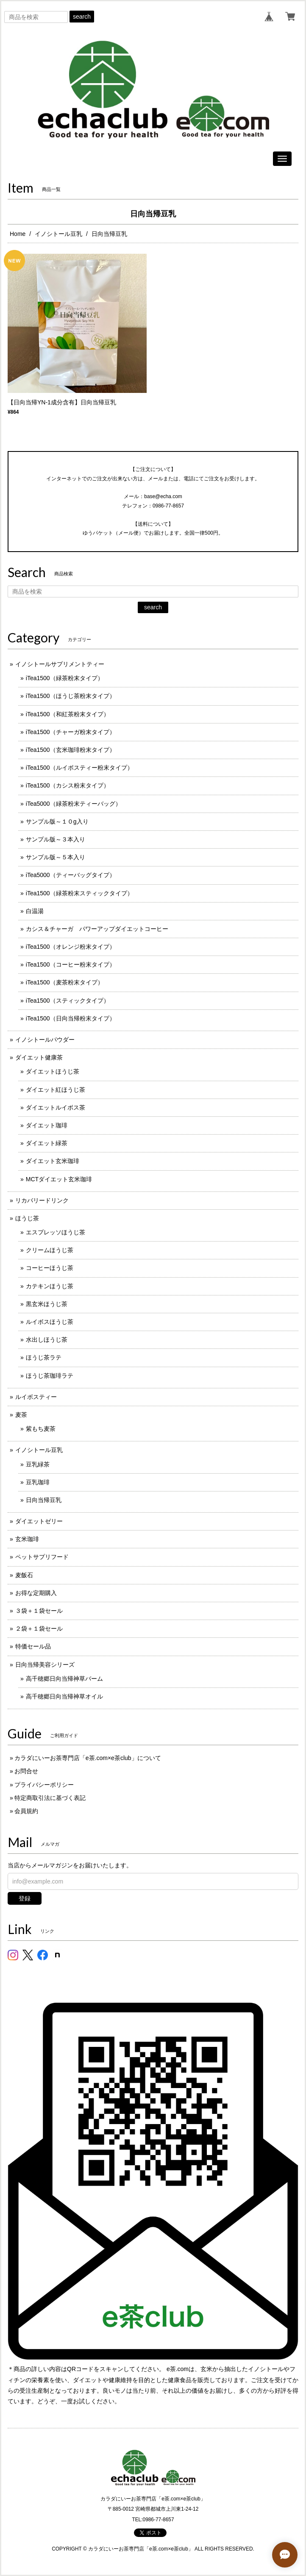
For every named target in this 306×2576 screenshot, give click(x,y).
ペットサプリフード (42, 1556)
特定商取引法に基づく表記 (50, 1797)
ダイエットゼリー (39, 1521)
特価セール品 (33, 1646)
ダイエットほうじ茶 (52, 1071)
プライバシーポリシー (44, 1784)
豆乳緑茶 (38, 1464)
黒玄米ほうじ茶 (46, 1304)
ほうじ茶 (27, 1218)
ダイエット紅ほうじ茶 (55, 1089)
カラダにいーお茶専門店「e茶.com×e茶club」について (87, 1758)
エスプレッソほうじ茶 (55, 1232)
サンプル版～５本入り (55, 857)
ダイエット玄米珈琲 (52, 1161)
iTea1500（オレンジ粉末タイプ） (70, 946)
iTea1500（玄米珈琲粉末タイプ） (70, 749)
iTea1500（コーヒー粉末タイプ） (70, 964)
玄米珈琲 (27, 1539)
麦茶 (21, 1414)
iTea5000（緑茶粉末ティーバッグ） (73, 803)
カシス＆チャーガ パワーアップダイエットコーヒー (97, 928)
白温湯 (35, 911)
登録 (25, 1898)
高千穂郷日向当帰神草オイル (64, 1696)
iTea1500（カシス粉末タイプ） (67, 785)
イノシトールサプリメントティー (59, 664)
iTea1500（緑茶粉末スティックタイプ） (79, 893)
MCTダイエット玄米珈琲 (59, 1179)
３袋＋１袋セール (39, 1610)
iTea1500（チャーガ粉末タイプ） (70, 732)
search (82, 16)
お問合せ (26, 1771)
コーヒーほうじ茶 (49, 1267)
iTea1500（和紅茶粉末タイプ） (67, 714)
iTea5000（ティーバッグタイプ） (70, 875)
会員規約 (26, 1811)
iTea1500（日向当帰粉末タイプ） (70, 1018)
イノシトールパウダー (45, 1039)
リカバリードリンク (42, 1200)
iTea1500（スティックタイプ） (67, 1000)
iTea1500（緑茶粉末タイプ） (64, 678)
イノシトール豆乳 (58, 233)
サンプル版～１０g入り (57, 821)
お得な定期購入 (36, 1592)
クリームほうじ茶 (49, 1250)
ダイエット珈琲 (46, 1125)
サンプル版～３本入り (55, 839)
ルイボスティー (36, 1396)
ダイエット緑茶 (46, 1143)
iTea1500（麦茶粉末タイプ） (64, 982)
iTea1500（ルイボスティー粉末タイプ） (79, 767)
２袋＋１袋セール (39, 1628)
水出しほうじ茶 (46, 1339)
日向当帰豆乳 (43, 1500)
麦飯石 (24, 1575)
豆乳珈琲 (38, 1482)
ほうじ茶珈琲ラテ (49, 1375)
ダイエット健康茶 (39, 1057)
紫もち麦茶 (41, 1428)
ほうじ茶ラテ (43, 1357)
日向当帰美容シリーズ (45, 1664)
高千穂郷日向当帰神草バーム (64, 1678)
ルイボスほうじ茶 (49, 1321)
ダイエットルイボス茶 (55, 1107)
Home (17, 233)
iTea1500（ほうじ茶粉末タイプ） (70, 695)
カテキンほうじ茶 (49, 1286)
